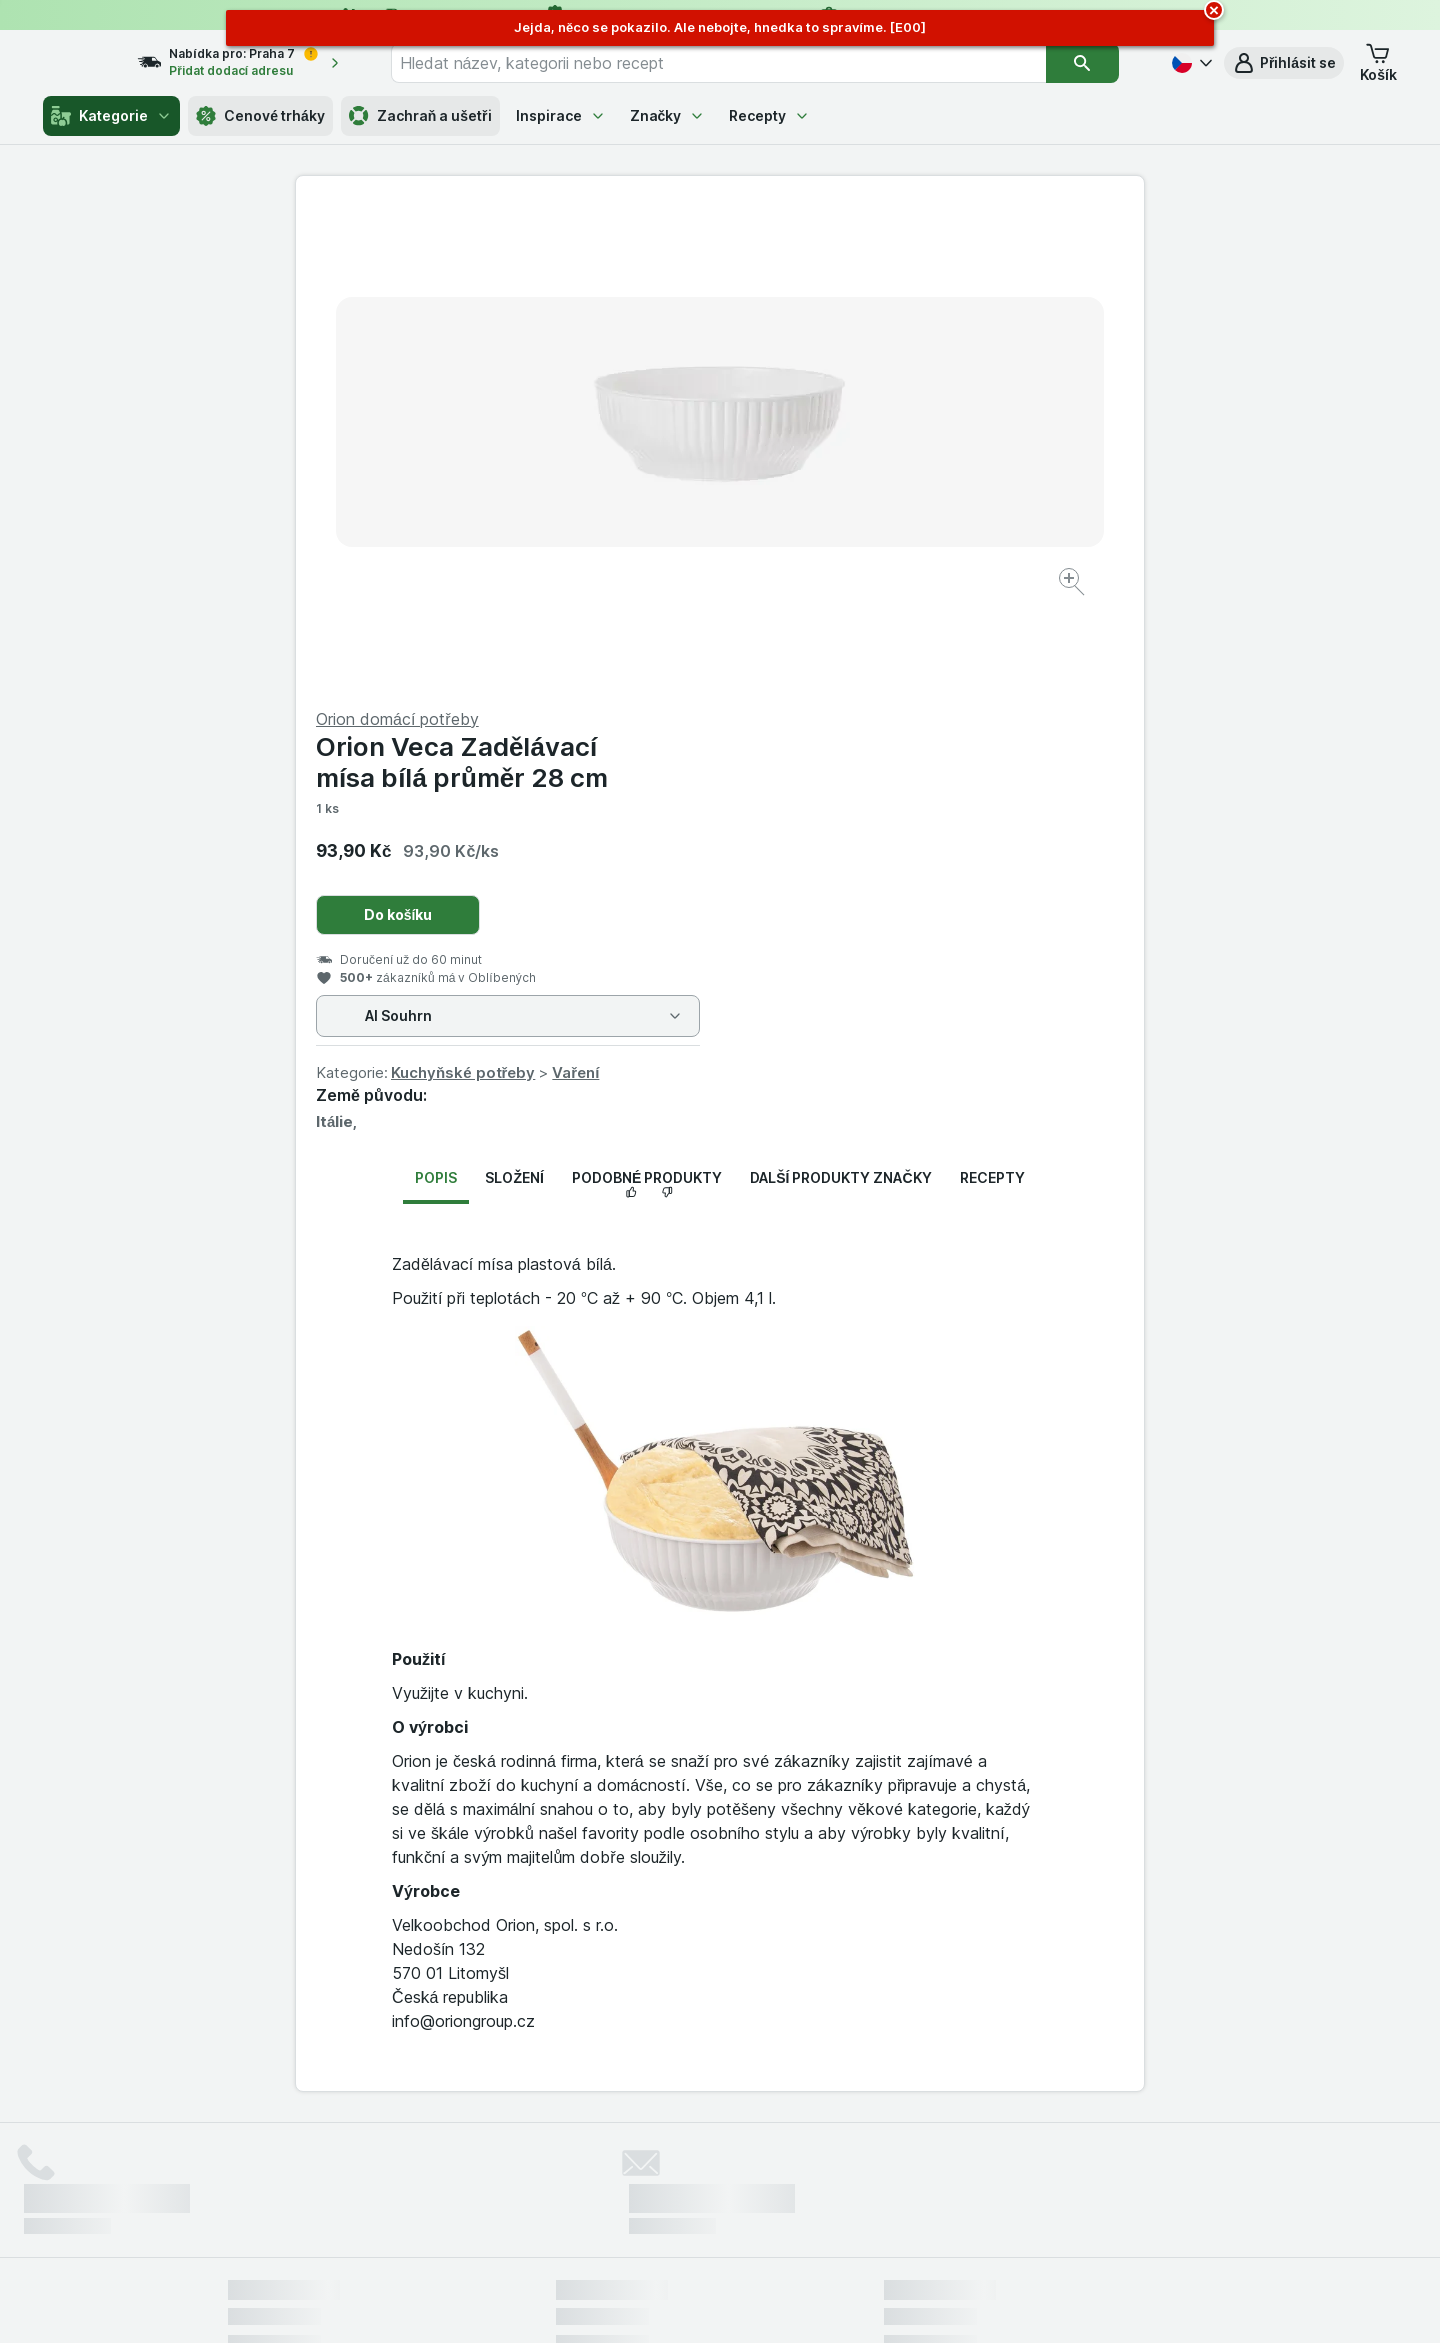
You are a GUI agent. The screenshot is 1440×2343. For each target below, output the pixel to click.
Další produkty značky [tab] (840, 696)
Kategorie (111, 116)
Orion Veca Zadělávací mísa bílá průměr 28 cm (886, 281)
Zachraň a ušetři (420, 116)
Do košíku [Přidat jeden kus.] (822, 433)
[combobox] (743, 63)
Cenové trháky (260, 116)
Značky (668, 115)
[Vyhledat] (1096, 63)
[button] (1284, 63)
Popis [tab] (436, 696)
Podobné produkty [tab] (647, 696)
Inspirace (561, 115)
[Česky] (1190, 63)
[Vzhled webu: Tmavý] (813, 2303)
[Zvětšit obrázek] (649, 520)
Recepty (769, 115)
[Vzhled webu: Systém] (629, 2303)
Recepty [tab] (992, 696)
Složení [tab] (514, 696)
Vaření (999, 591)
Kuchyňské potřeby (887, 591)
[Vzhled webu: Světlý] (723, 2303)
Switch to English (750, 2220)
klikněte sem (453, 2171)
